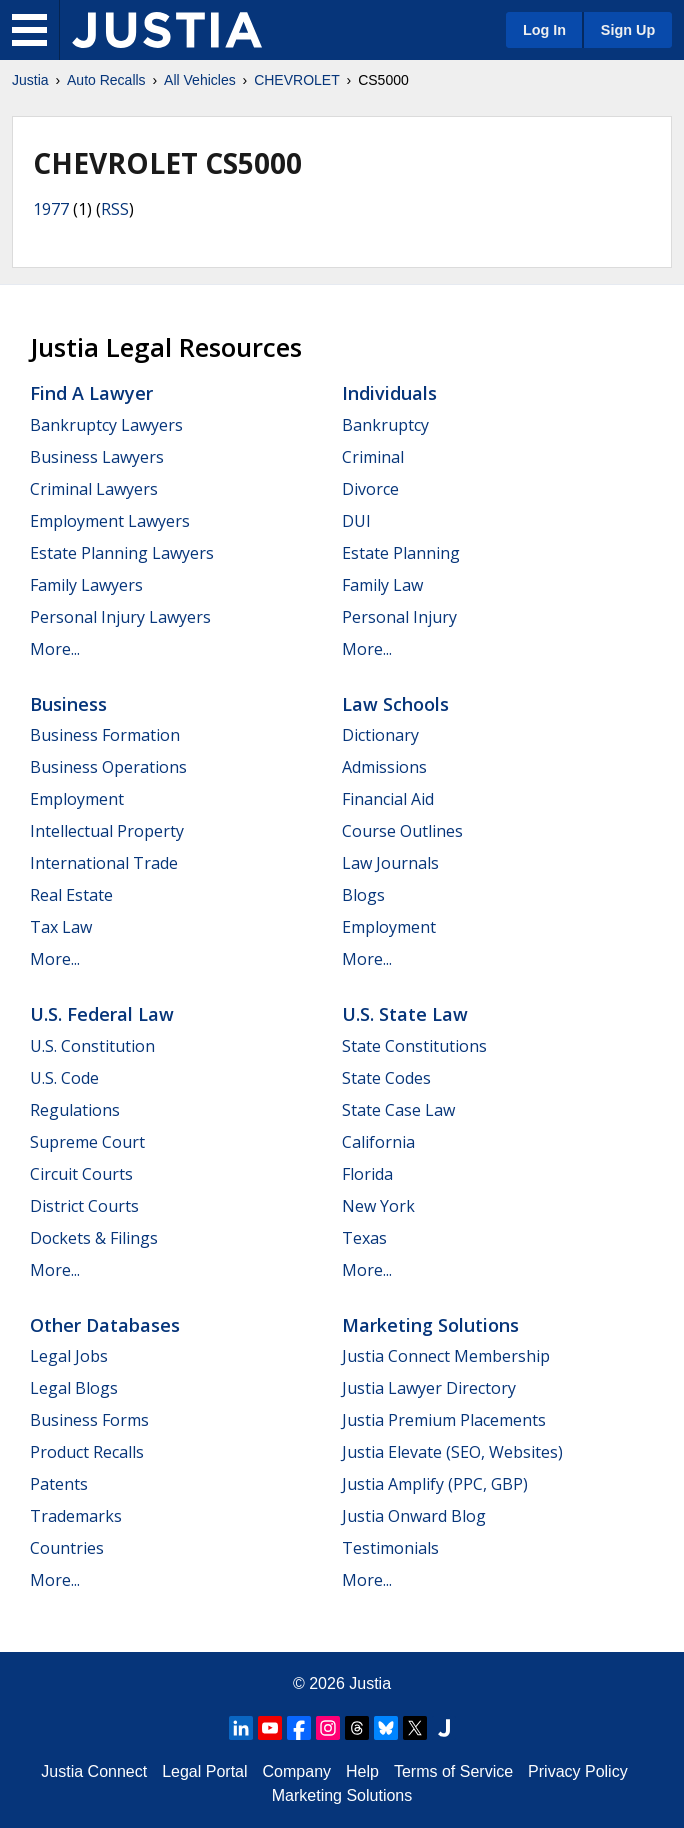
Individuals (389, 393)
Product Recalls (87, 1452)
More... (55, 649)
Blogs (363, 895)
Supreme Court (87, 1142)
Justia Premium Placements (444, 1420)
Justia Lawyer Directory (429, 1388)
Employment (77, 799)
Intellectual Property (107, 831)
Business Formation (105, 735)
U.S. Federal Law (102, 1014)
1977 (51, 209)
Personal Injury (399, 617)
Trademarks (76, 1516)
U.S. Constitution (92, 1046)
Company (297, 1771)
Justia (30, 80)
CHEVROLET (297, 80)
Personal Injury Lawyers (120, 617)
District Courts (84, 1206)
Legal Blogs (74, 1388)
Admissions (384, 767)
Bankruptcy (385, 425)
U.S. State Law (405, 1014)
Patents (59, 1484)
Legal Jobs (69, 1356)
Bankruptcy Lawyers (106, 425)
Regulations (75, 1110)
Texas (364, 1238)
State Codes (386, 1078)
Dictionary (380, 735)
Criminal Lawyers (94, 489)
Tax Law (61, 927)
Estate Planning (401, 553)
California (378, 1142)
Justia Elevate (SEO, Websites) (452, 1452)
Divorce (370, 489)
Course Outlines (402, 831)
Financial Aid (388, 799)
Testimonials (390, 1548)
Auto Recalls (106, 80)
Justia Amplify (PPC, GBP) (435, 1484)
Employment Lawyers (110, 521)
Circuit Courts (81, 1174)
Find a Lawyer (91, 393)
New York (378, 1206)
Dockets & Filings (94, 1238)
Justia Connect (94, 1771)
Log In (544, 30)
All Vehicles (200, 80)
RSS (115, 209)
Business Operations (108, 767)
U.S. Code (64, 1078)
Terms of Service (453, 1771)
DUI (356, 521)
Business (68, 704)
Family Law (382, 585)
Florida (367, 1174)
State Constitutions (414, 1046)
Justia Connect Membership (446, 1356)
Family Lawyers (86, 585)
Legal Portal (204, 1771)
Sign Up (628, 30)
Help (362, 1771)
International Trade (104, 863)
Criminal (373, 457)
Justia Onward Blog (414, 1516)
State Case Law (398, 1110)
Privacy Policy (578, 1771)
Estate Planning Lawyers (122, 553)
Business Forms (89, 1420)
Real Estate (71, 895)
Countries (67, 1548)
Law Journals (390, 863)
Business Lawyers (97, 457)
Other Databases (105, 1325)
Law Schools (395, 704)
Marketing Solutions (430, 1325)
